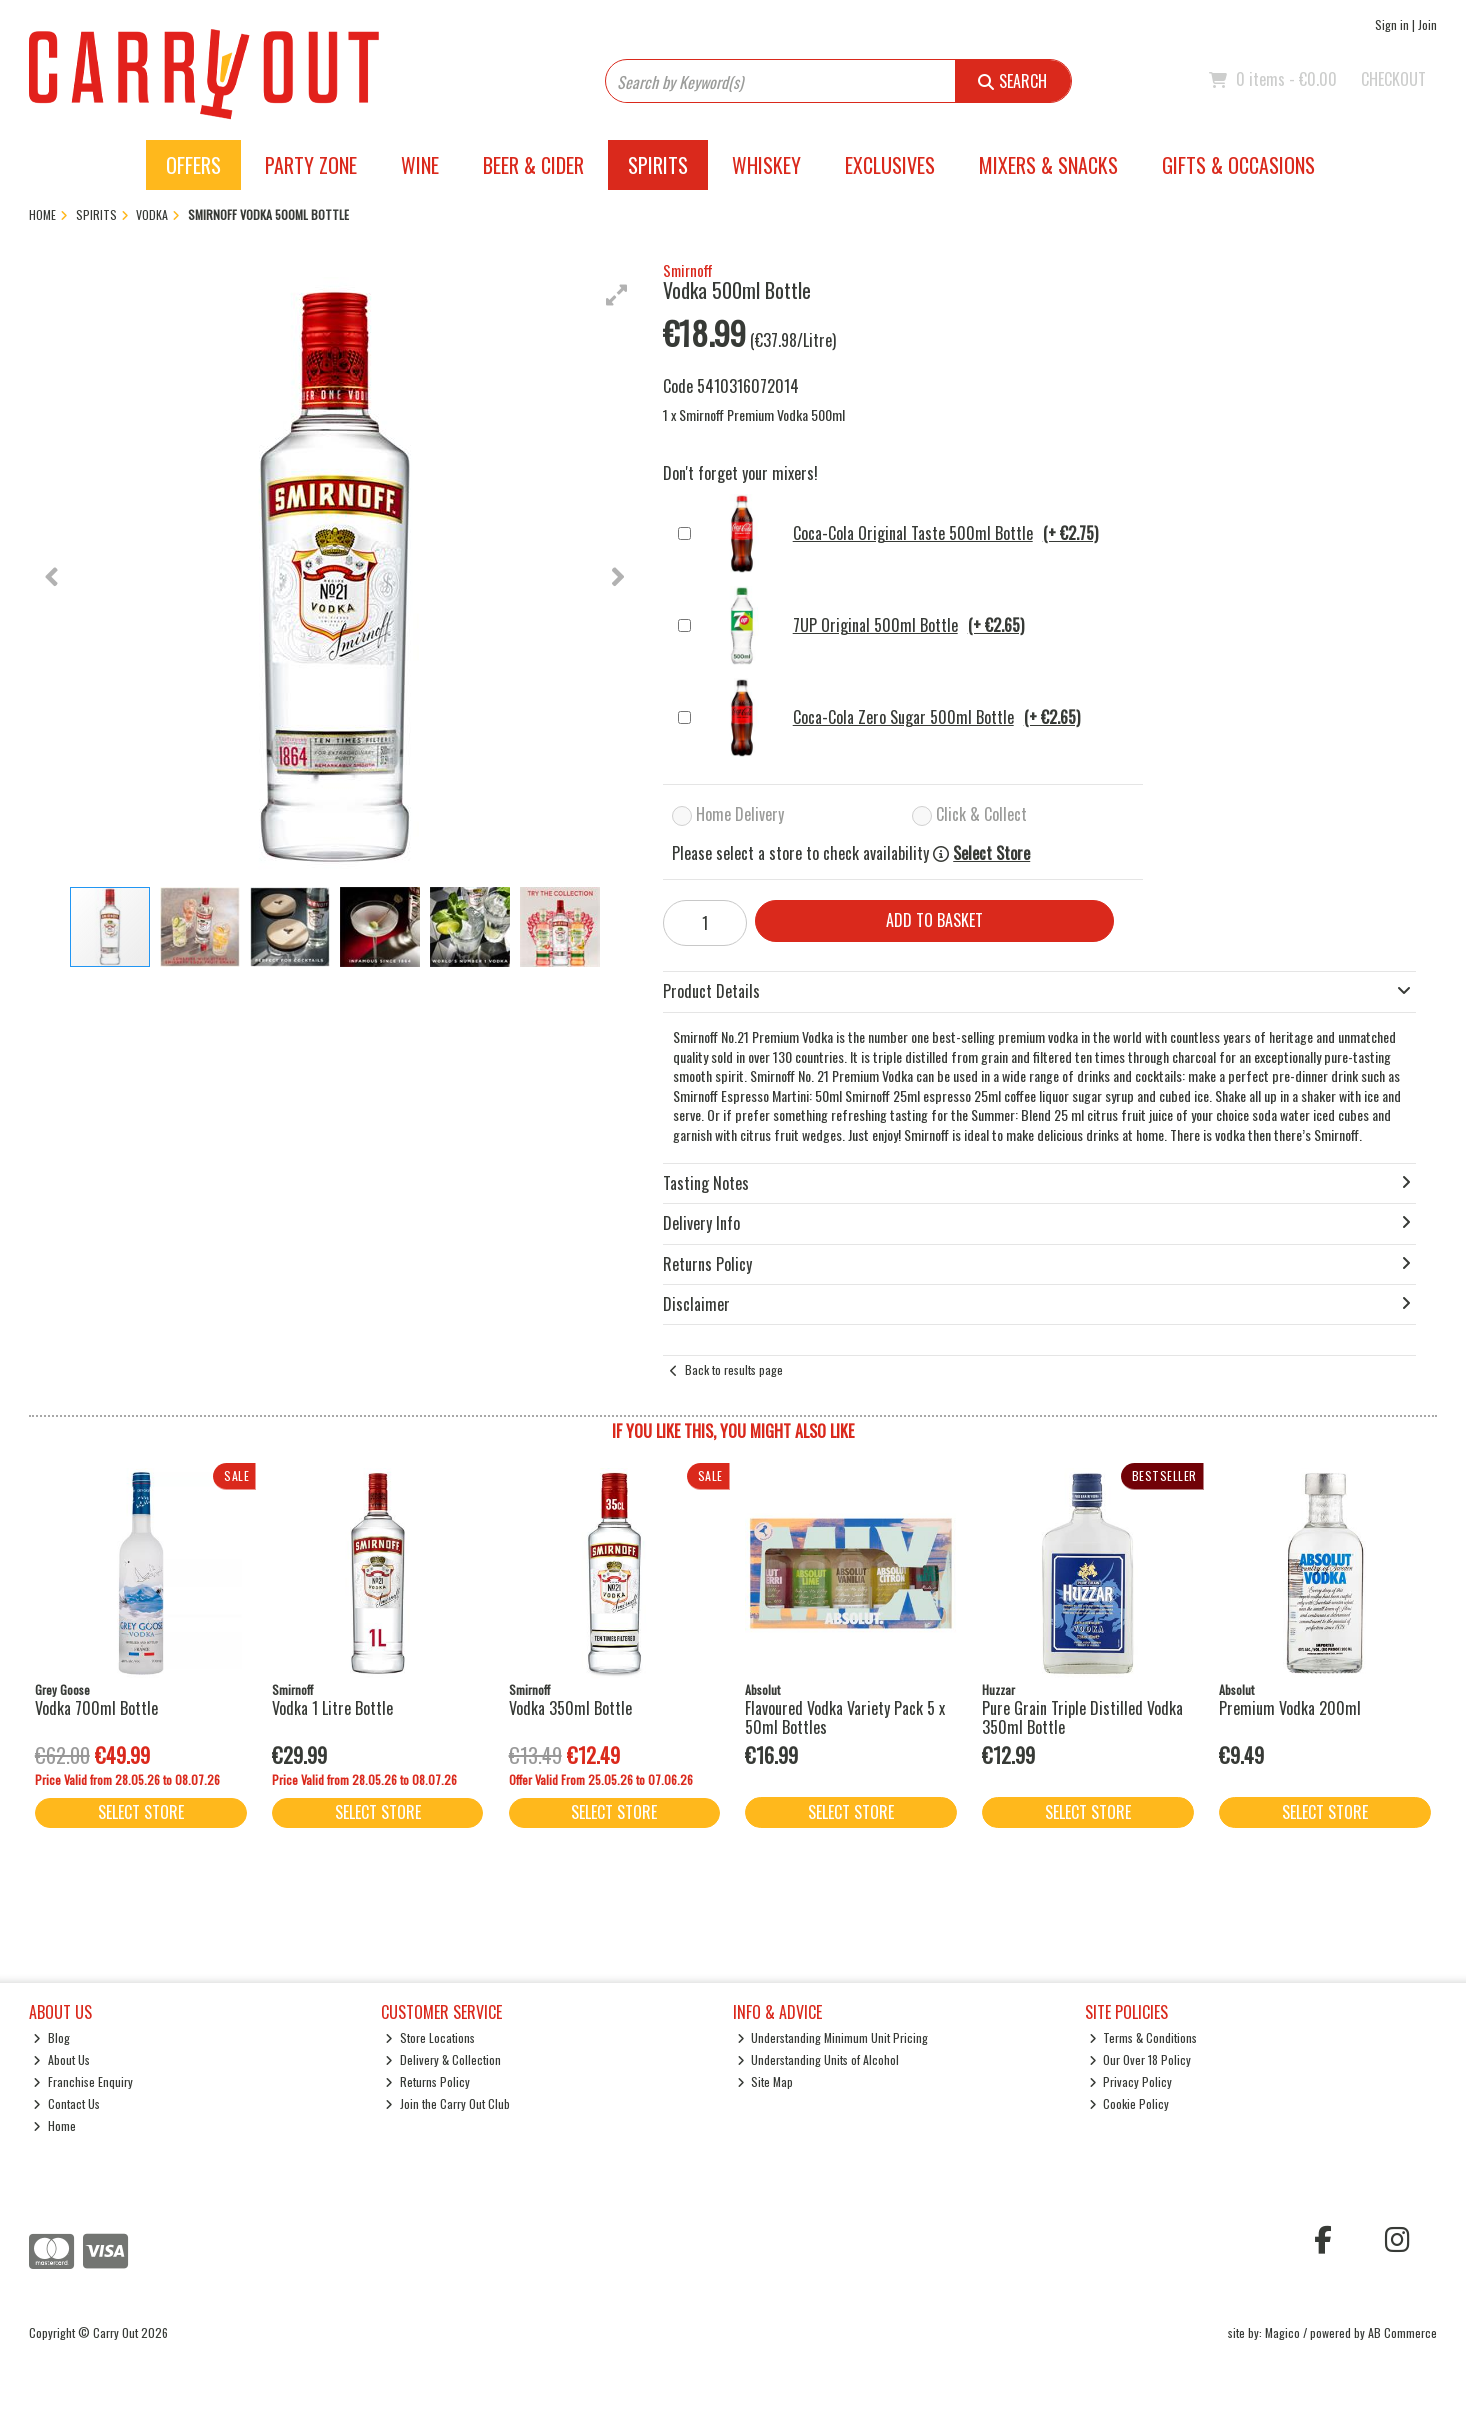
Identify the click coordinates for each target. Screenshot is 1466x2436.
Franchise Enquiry (83, 2081)
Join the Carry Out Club (447, 2103)
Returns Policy (427, 2081)
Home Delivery (740, 814)
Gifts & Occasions (1238, 165)
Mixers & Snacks (1048, 165)
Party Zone (311, 165)
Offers (193, 165)
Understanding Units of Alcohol (818, 2059)
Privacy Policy (1131, 2081)
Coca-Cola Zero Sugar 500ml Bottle (890, 718)
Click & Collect (981, 814)
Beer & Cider (533, 165)
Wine (420, 165)
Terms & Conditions (1143, 2037)
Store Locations (430, 2037)
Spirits (658, 165)
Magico (1282, 2332)
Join (1427, 24)
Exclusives (890, 165)
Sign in (1392, 24)
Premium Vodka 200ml (1290, 1708)
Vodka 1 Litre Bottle (332, 1708)
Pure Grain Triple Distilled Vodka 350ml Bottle (1082, 1717)
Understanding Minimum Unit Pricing (833, 2037)
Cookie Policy (1129, 2103)
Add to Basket (934, 920)
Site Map (765, 2081)
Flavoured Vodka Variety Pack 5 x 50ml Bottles (845, 1717)
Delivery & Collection (443, 2059)
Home (54, 2125)
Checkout (1393, 79)
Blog (51, 2037)
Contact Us (66, 2103)
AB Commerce (1402, 2332)
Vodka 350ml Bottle (570, 1708)
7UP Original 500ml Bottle (862, 626)
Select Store (991, 853)
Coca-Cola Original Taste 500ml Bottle (899, 534)
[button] (617, 295)
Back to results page (734, 1369)
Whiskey (766, 165)
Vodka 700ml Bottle (96, 1708)
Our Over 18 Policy (1140, 2059)
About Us (61, 2059)
